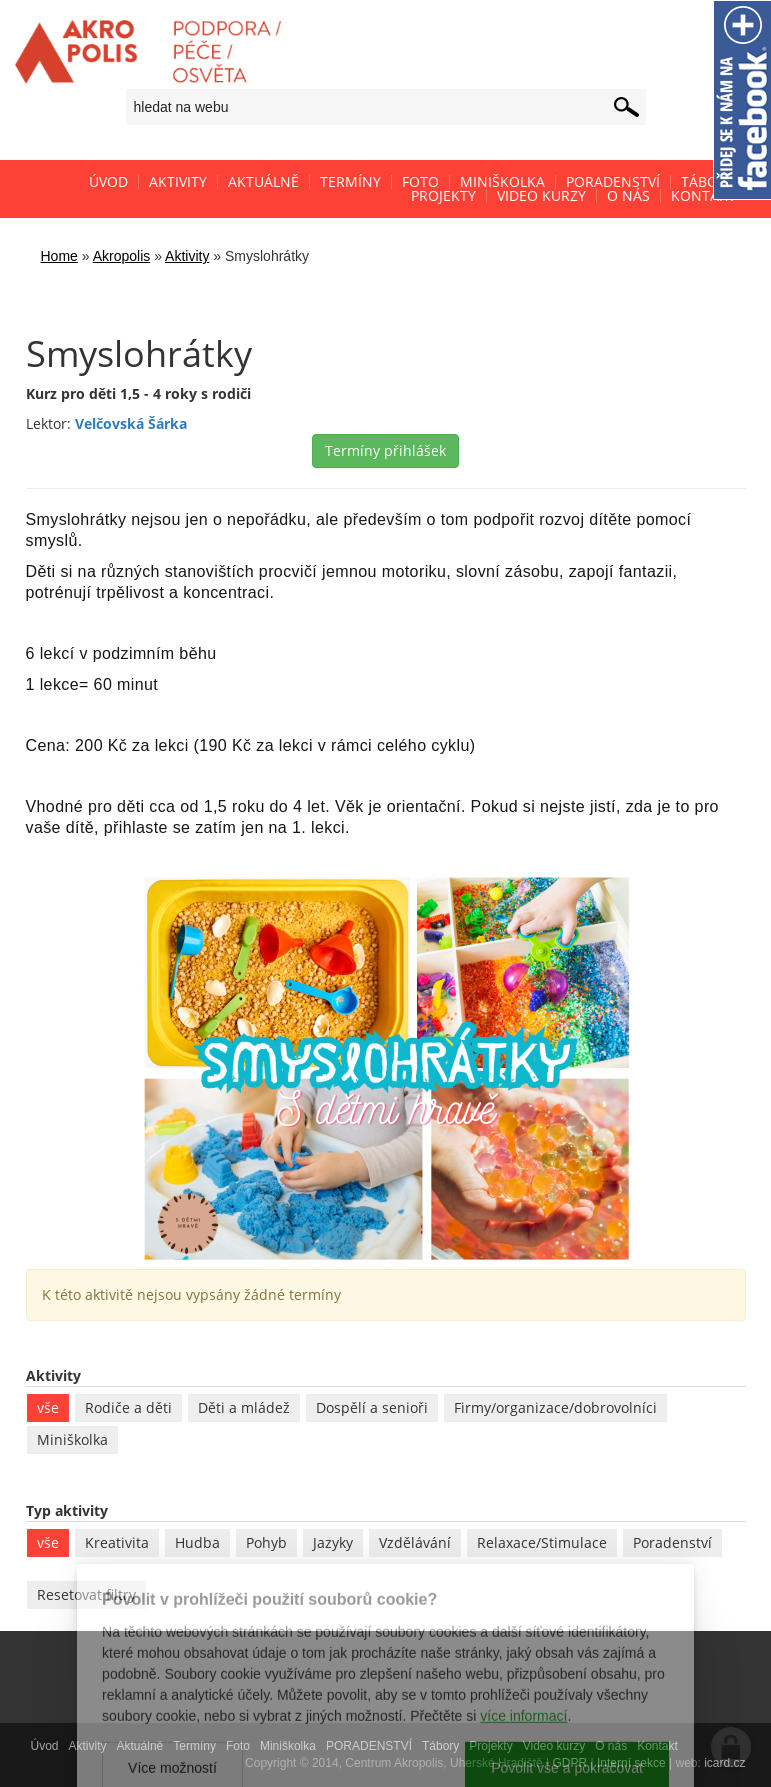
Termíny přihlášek (385, 450)
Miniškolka (72, 1439)
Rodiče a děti (128, 1407)
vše (48, 1407)
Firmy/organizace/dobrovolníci (555, 1407)
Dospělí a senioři (372, 1407)
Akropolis (122, 256)
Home (59, 256)
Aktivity (187, 256)
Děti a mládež (244, 1407)
